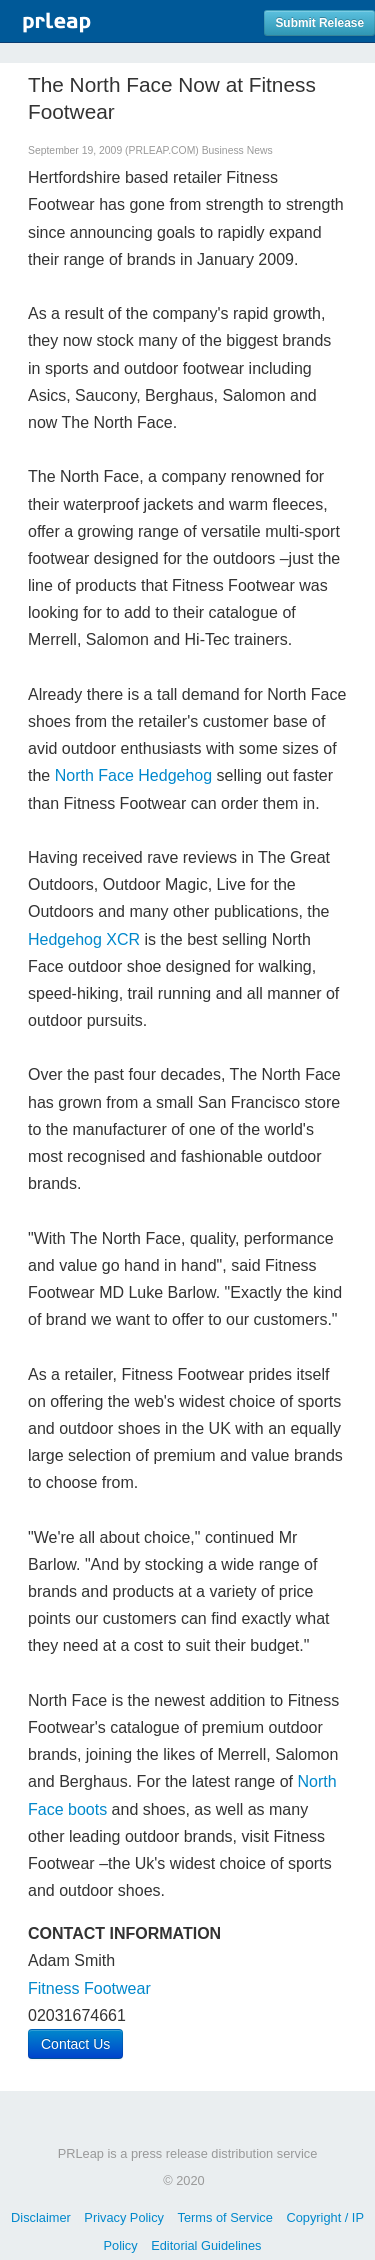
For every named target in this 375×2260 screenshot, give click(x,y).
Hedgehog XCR (84, 939)
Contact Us (75, 2044)
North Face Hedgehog (133, 775)
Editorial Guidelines (206, 2245)
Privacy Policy (124, 2217)
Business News (237, 150)
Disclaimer (41, 2217)
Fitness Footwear (89, 1988)
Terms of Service (225, 2217)
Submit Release (319, 23)
